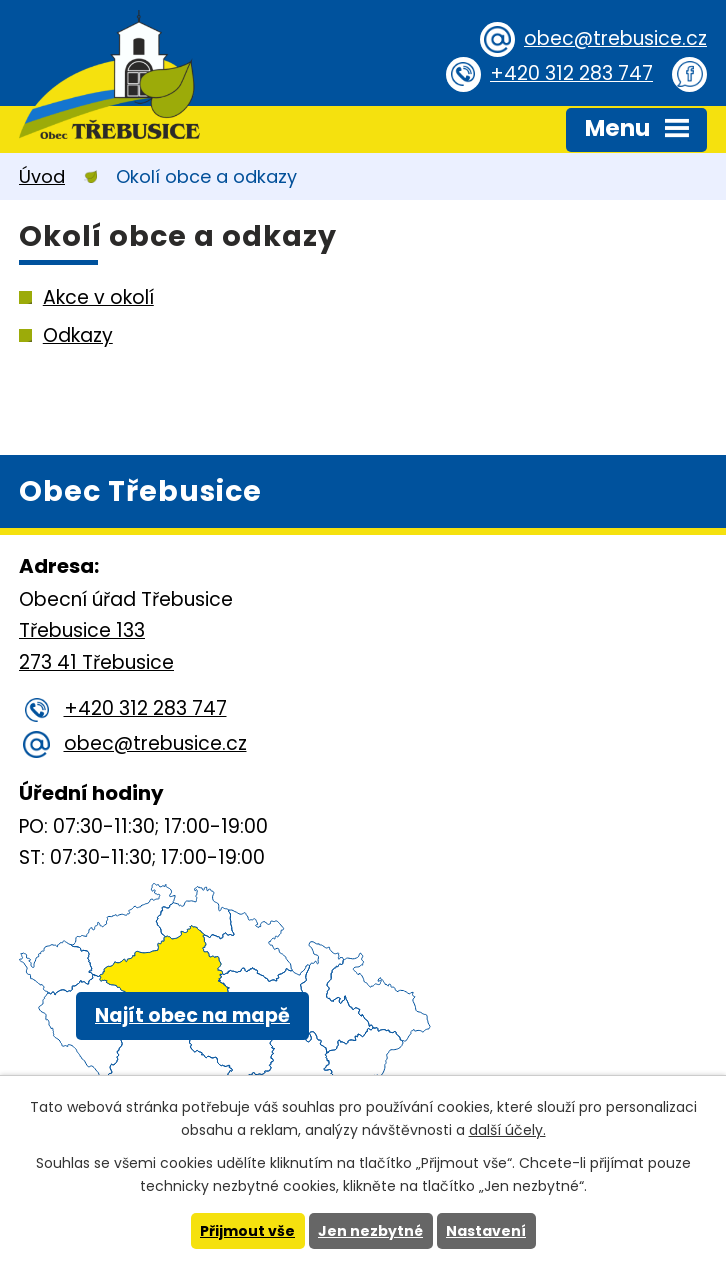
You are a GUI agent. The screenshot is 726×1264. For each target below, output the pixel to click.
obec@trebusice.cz (615, 38)
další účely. (507, 1130)
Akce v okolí (98, 297)
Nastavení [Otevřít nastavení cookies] (486, 1231)
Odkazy (78, 335)
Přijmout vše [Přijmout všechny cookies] (247, 1231)
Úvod (42, 176)
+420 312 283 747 (571, 73)
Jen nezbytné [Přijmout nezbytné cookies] (370, 1231)
